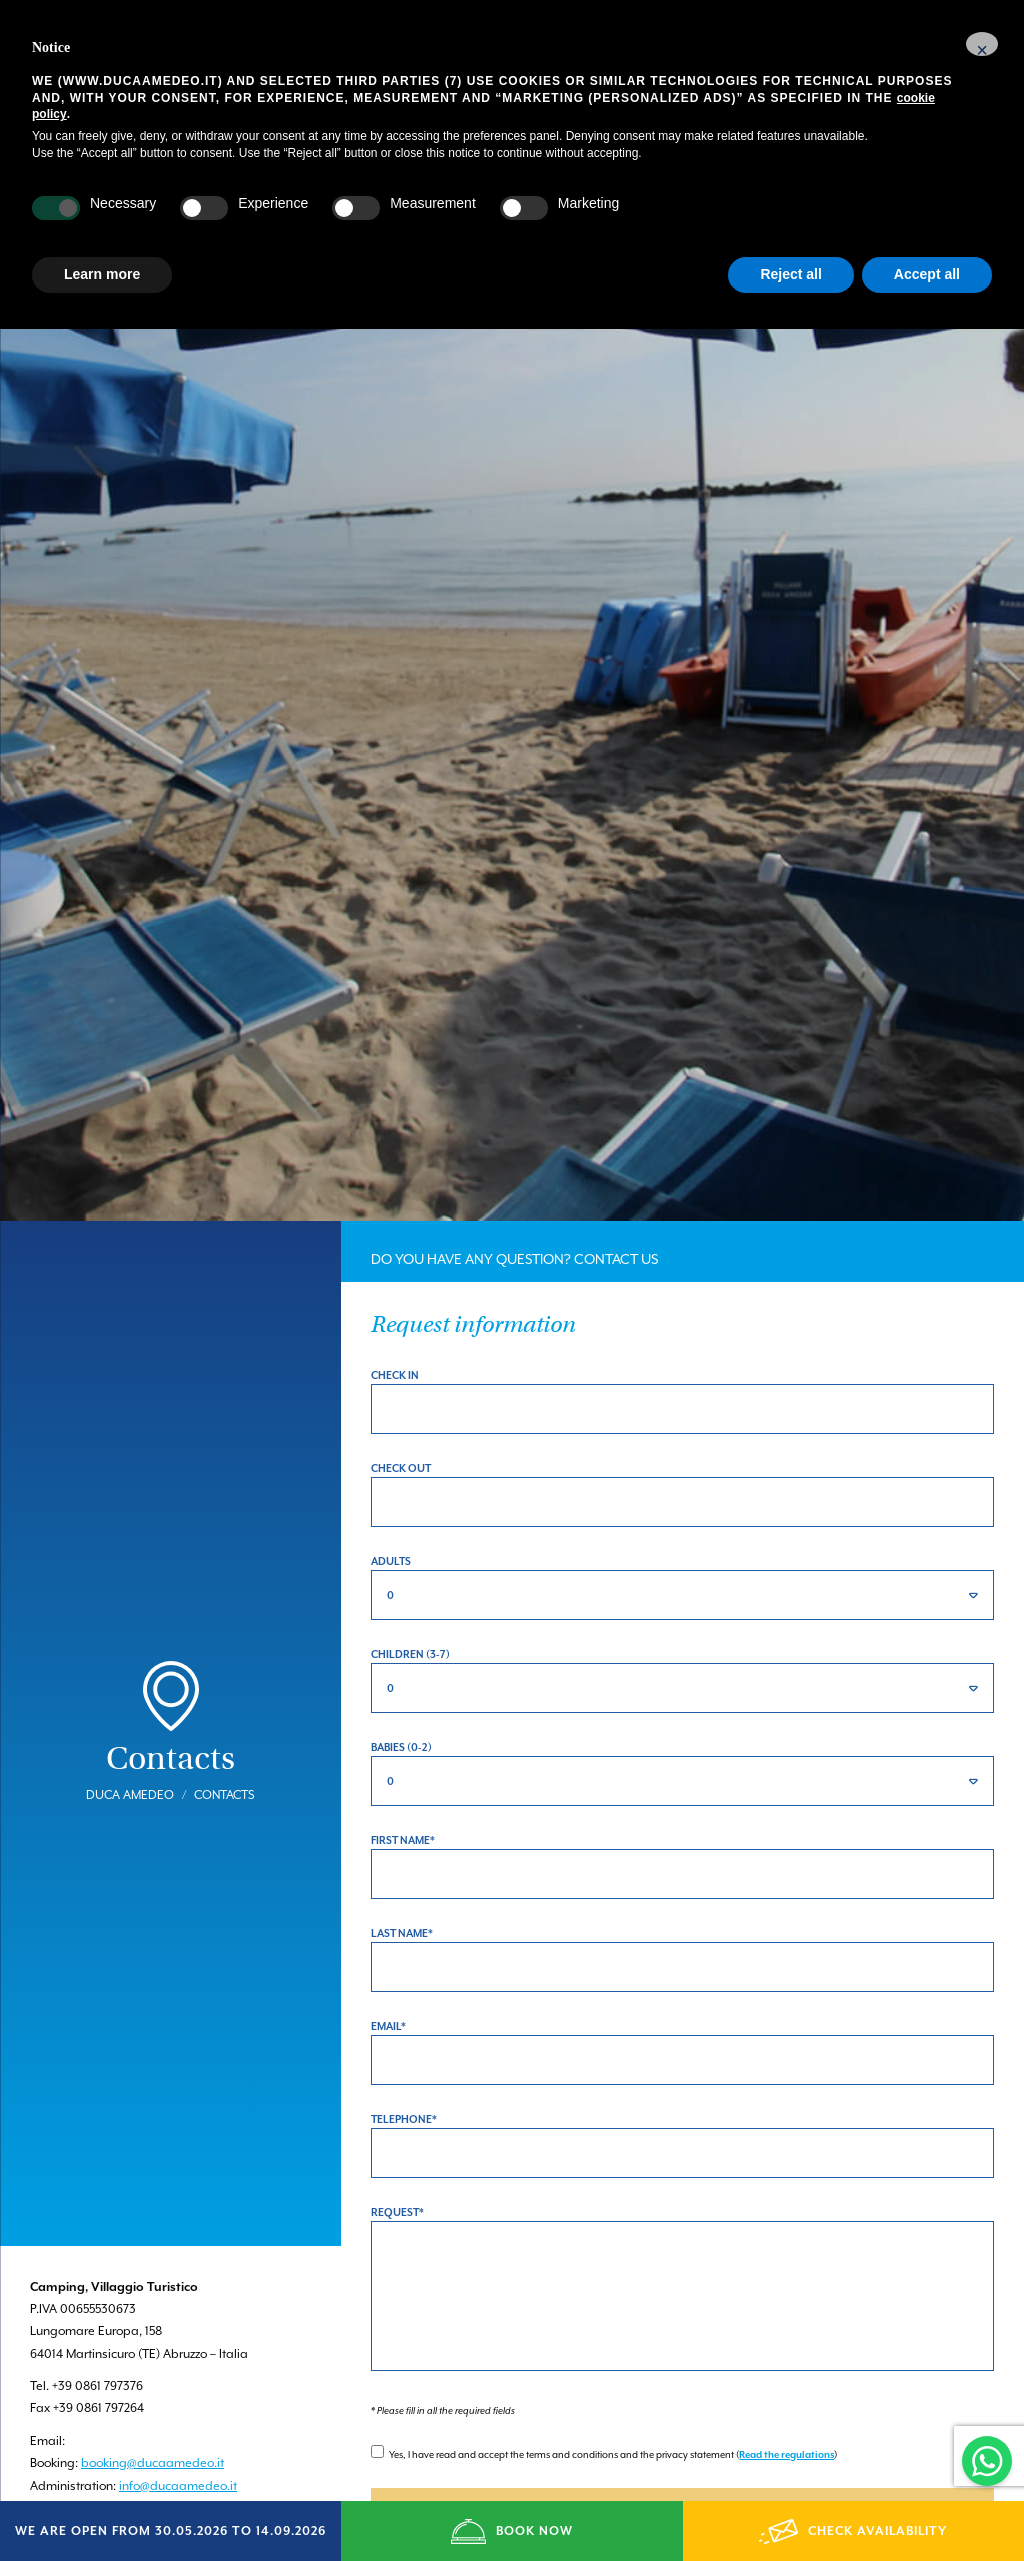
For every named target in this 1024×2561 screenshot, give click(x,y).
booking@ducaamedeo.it (152, 2411)
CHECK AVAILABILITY (853, 2531)
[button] (982, 44)
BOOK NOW (511, 2531)
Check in (395, 1323)
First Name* (403, 1788)
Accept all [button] (927, 274)
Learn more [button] (102, 274)
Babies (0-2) (401, 1695)
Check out (401, 1416)
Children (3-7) (410, 1602)
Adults (391, 1509)
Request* (397, 2160)
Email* (388, 1974)
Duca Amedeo (130, 1742)
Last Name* (402, 1881)
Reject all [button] (790, 274)
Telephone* (404, 2067)
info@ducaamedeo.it (178, 2433)
